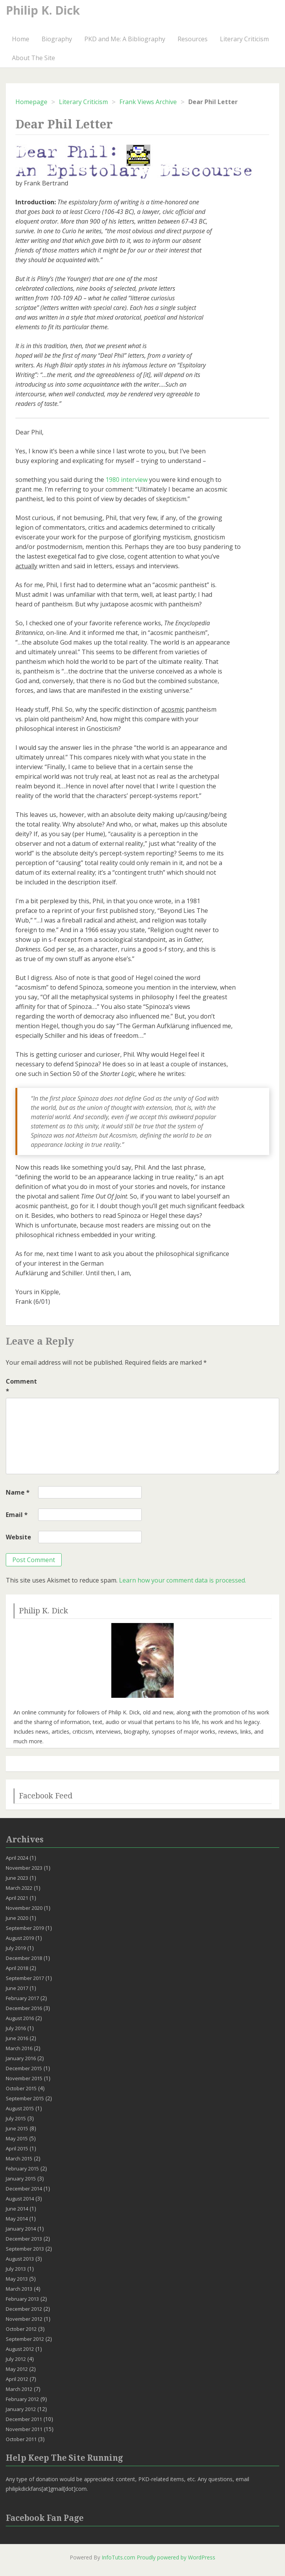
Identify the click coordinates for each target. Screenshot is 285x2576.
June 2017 (17, 1988)
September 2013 (25, 2248)
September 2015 (25, 2098)
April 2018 (17, 1968)
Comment (21, 1386)
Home (20, 39)
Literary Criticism (244, 39)
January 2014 (21, 2228)
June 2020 (17, 1917)
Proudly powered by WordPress (176, 2557)
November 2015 (24, 2078)
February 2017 (22, 1998)
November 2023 (24, 1867)
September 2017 (25, 1978)
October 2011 (21, 2439)
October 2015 (21, 2088)
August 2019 (20, 1938)
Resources (193, 39)
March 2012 (19, 2389)
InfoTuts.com (118, 2557)
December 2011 (24, 2419)
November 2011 (24, 2429)
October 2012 (21, 2328)
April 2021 (17, 1897)
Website (18, 1537)
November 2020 (24, 1907)
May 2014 (17, 2218)
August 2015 (20, 2108)
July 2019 (16, 1948)
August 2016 (20, 2018)
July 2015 (16, 2118)
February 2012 (22, 2399)
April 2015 (17, 2148)
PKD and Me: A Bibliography (124, 39)
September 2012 (25, 2338)
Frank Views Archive (148, 102)
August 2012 (20, 2348)
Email (17, 1514)
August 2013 (20, 2258)
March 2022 (19, 1887)
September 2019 (25, 1927)
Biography (57, 39)
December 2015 (24, 2068)
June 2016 (17, 2038)
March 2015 (19, 2158)
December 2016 (24, 2008)
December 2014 (24, 2188)
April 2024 (17, 1857)
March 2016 (19, 2048)
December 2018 (24, 1958)
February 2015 (22, 2168)
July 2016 (16, 2028)
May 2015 (17, 2138)
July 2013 (16, 2268)
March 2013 (19, 2288)
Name (18, 1492)
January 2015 (21, 2178)
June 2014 (17, 2208)
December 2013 (24, 2238)
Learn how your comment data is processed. (182, 1580)
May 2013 (17, 2278)
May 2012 (17, 2369)
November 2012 (24, 2318)
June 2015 (17, 2128)
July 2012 (16, 2358)
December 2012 (24, 2308)
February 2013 (22, 2298)
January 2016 (21, 2058)
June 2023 (17, 1877)
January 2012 (21, 2409)
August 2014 (20, 2198)
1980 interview (127, 479)
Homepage (31, 102)
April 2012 (17, 2379)
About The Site (33, 58)
